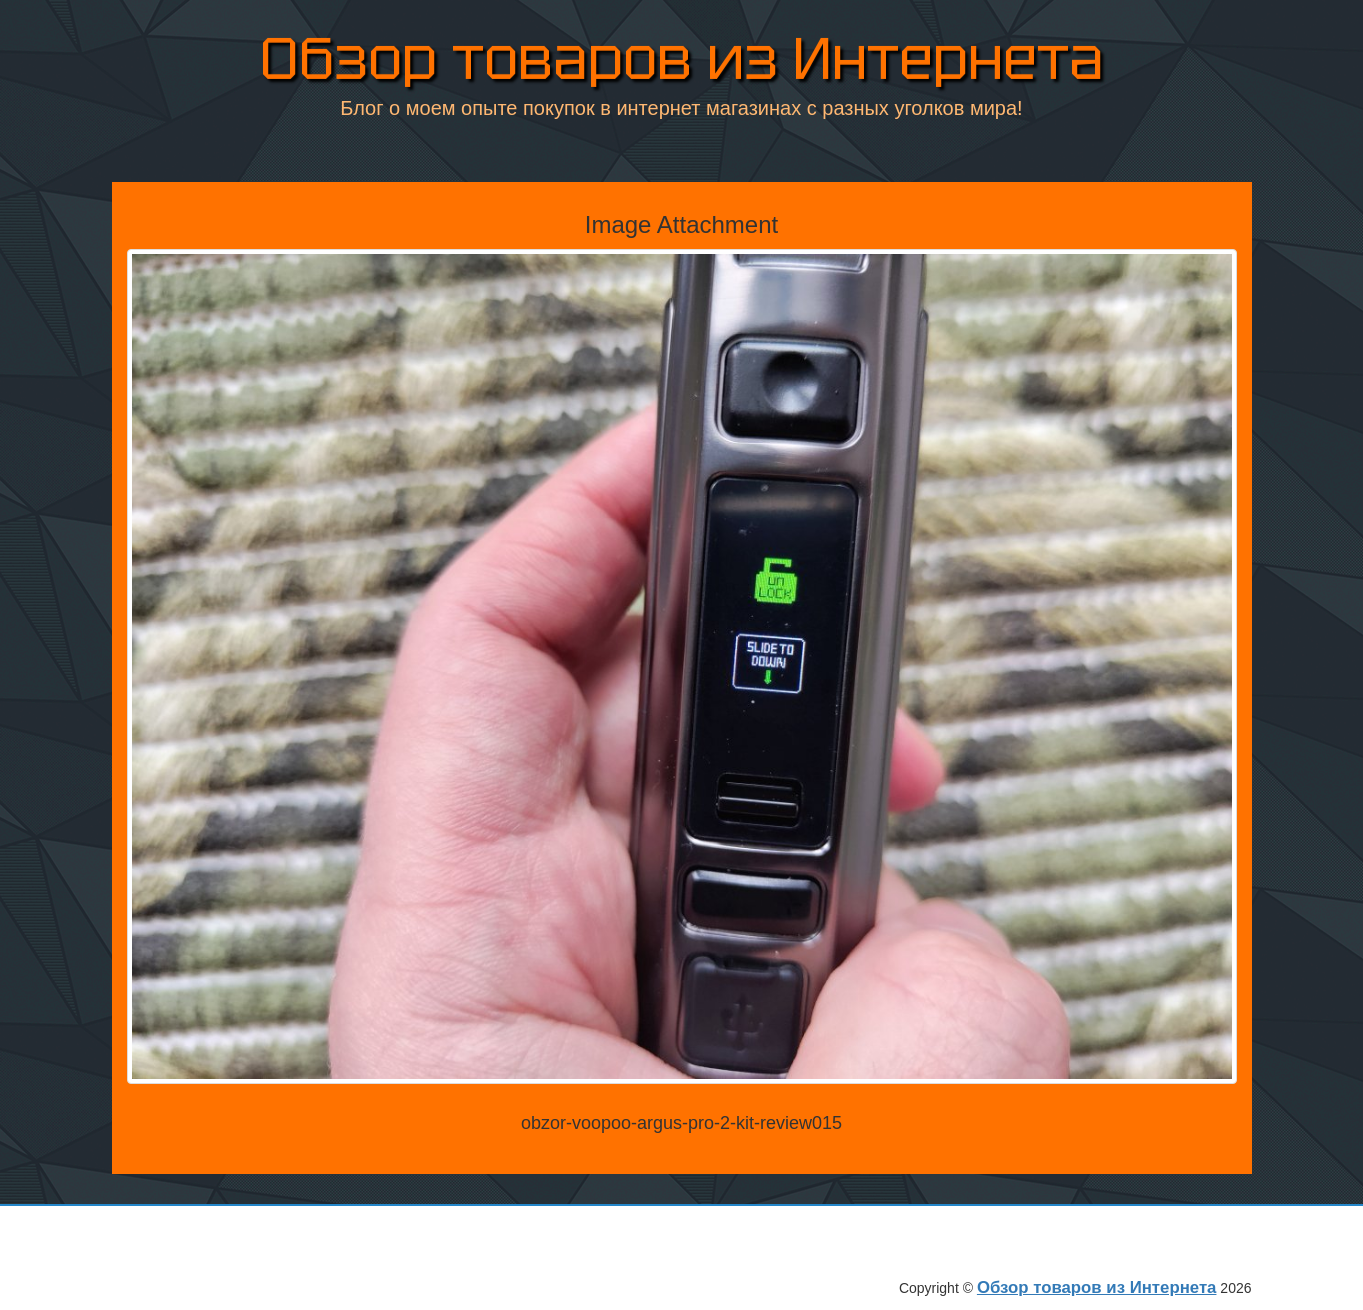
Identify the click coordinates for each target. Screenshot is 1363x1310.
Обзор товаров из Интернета (682, 59)
